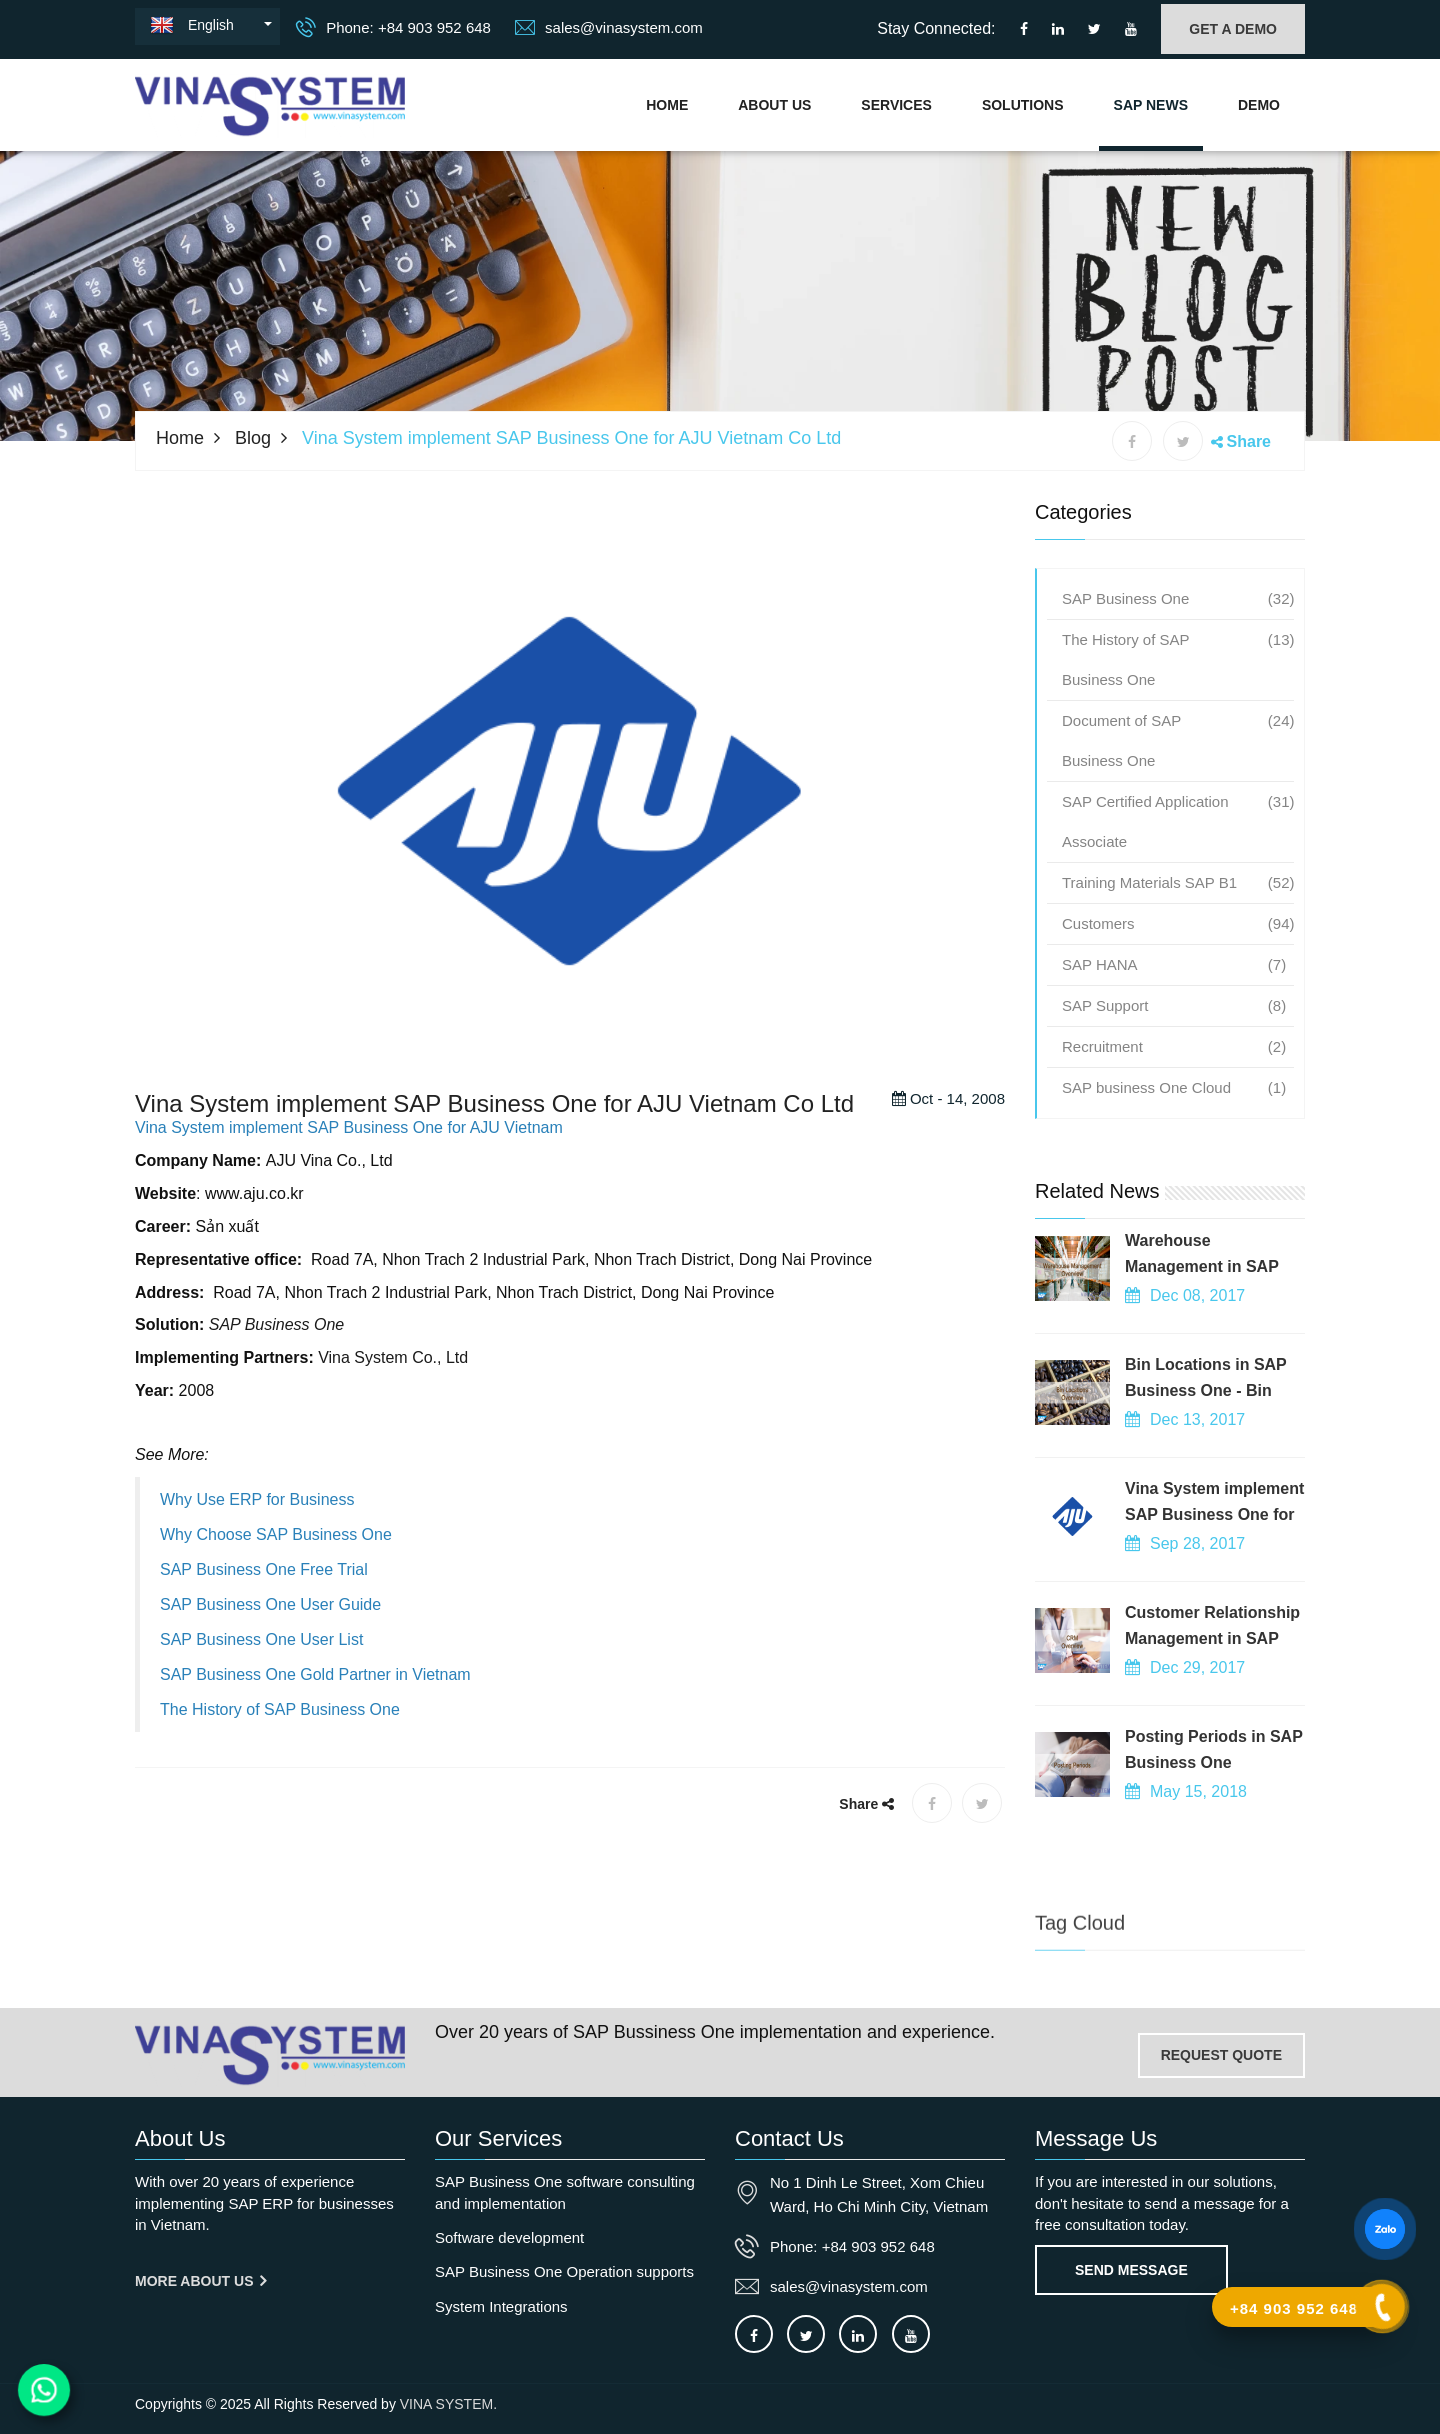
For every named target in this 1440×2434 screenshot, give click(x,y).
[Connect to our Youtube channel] (1131, 29)
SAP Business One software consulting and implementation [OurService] (565, 2192)
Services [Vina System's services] (896, 105)
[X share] (1183, 441)
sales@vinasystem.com (609, 27)
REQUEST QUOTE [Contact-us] (1221, 2055)
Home (667, 105)
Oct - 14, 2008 (948, 1129)
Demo (1259, 105)
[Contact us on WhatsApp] (44, 2390)
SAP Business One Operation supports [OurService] (564, 2271)
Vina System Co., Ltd (393, 1388)
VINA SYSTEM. (448, 2404)
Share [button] (1249, 441)
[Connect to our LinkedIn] (1058, 29)
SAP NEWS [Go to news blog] (1151, 105)
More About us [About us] (200, 2281)
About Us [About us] (774, 105)
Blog (253, 438)
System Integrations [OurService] (501, 2306)
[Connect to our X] (806, 2334)
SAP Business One (276, 1355)
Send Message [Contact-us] (1131, 2270)
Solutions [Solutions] (1023, 105)
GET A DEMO (1233, 29)
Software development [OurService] (509, 2237)
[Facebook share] (1132, 441)
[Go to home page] (270, 2055)
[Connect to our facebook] (1024, 29)
